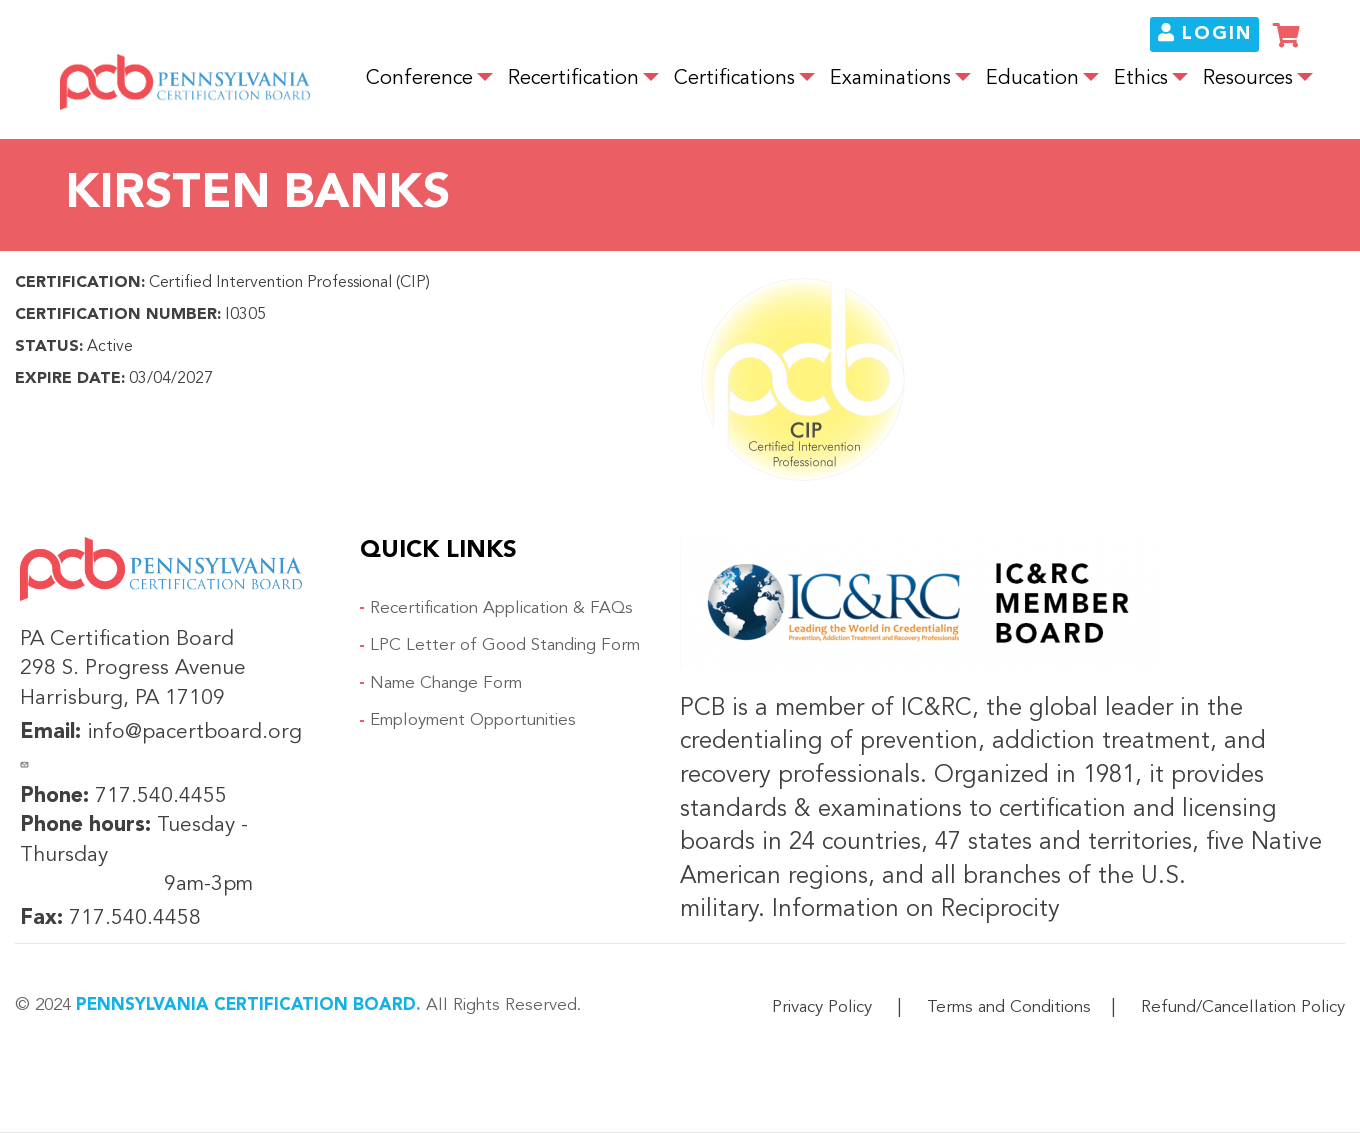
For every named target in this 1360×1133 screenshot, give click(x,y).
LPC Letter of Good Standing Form (505, 645)
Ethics (1141, 79)
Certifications (734, 79)
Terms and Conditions (1009, 1007)
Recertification (573, 79)
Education (1032, 79)
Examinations (890, 79)
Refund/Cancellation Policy (1243, 1007)
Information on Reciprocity (912, 910)
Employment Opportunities (473, 720)
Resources (1248, 79)
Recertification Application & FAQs (501, 608)
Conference (419, 79)
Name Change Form (446, 683)
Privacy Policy (822, 1007)
